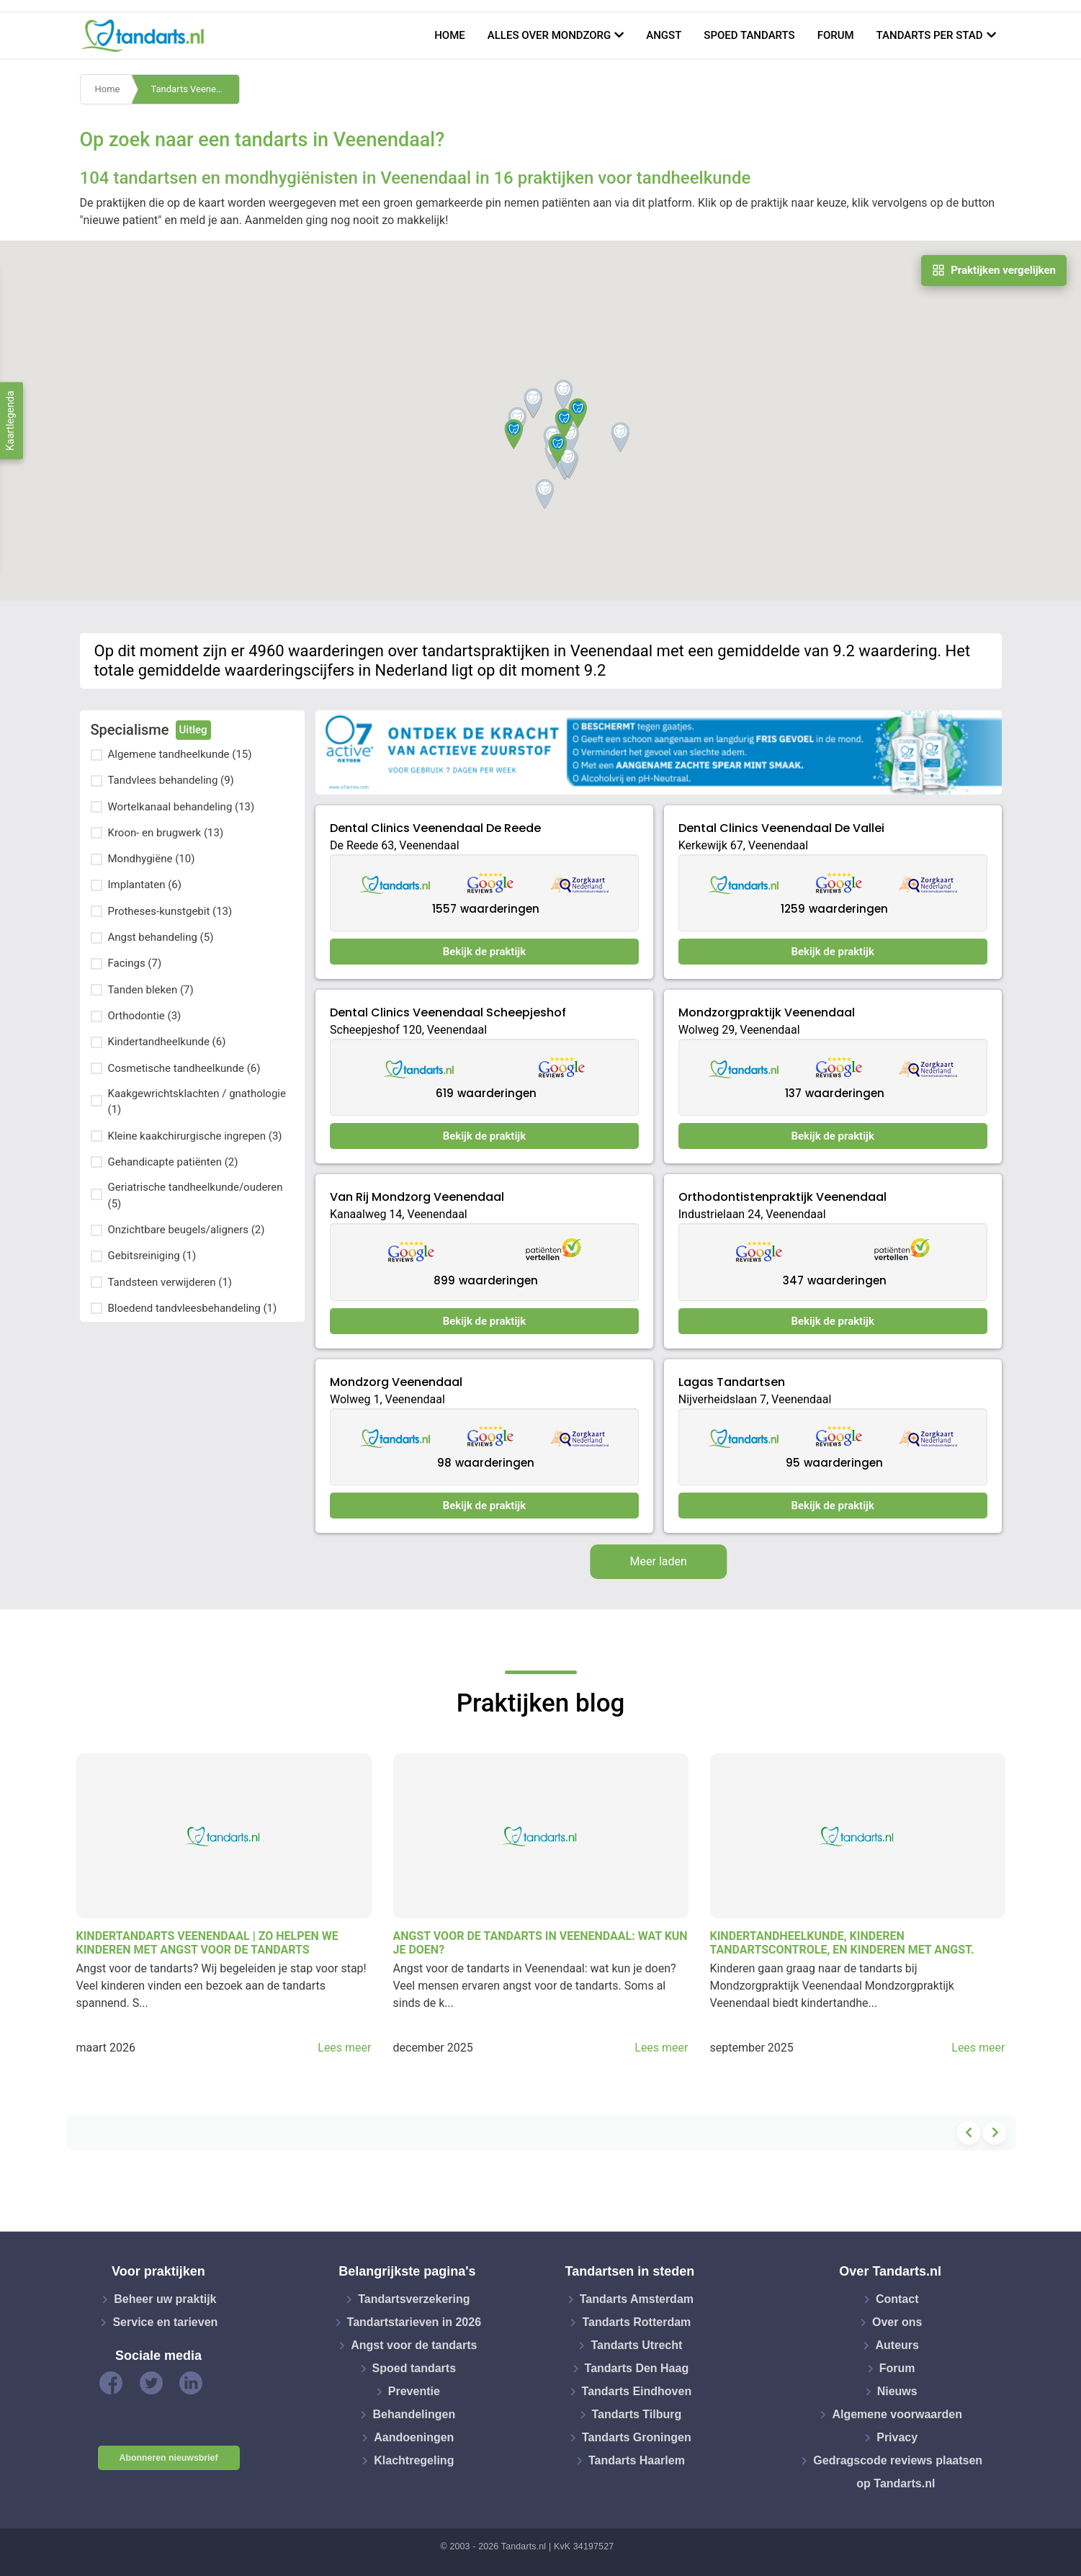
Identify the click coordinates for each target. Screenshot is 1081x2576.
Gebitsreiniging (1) (152, 1255)
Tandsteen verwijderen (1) (170, 1282)
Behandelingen (413, 2414)
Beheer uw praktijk (165, 2299)
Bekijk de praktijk (484, 951)
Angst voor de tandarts (414, 2345)
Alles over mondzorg (549, 35)
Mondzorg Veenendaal (396, 1382)
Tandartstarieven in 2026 (414, 2322)
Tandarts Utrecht (636, 2345)
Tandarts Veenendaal (194, 89)
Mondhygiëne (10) (151, 858)
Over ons (897, 2322)
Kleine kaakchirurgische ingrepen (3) (195, 1136)
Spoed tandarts (749, 35)
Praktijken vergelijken (994, 270)
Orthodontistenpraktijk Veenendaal (782, 1197)
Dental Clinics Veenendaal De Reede (435, 828)
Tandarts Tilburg (637, 2414)
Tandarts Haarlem (636, 2460)
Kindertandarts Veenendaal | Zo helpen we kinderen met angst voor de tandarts (207, 1942)
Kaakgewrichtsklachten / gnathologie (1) (197, 1102)
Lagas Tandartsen (731, 1382)
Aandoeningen (414, 2437)
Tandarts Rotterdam (636, 2322)
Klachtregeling (414, 2460)
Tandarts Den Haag (637, 2368)
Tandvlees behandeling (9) (171, 780)
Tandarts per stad (929, 35)
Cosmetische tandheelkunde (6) (184, 1068)
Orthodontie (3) (144, 1015)
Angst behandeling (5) (161, 937)
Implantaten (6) (144, 884)
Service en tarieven (164, 2322)
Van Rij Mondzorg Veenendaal (417, 1197)
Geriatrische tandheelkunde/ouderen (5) (195, 1195)
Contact (897, 2299)
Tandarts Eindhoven (637, 2391)
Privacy (897, 2437)
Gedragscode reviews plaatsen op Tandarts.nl (897, 2472)
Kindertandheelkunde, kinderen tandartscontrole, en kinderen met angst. (842, 1942)
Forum (835, 35)
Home (449, 35)
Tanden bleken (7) (151, 989)
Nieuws (897, 2391)
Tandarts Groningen (636, 2437)
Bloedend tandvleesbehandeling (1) (192, 1308)
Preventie (414, 2391)
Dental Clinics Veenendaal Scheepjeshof (448, 1012)
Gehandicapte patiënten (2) (173, 1161)
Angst (663, 35)
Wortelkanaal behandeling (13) (181, 806)
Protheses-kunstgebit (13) (170, 911)
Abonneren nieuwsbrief (169, 2458)
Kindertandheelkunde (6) (167, 1041)
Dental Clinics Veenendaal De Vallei (781, 828)
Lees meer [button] (344, 2047)
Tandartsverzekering (414, 2299)
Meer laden (658, 1561)
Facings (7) (135, 963)
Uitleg (193, 729)
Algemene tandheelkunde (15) (180, 754)
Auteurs (896, 2345)
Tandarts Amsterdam (637, 2299)
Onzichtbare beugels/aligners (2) (186, 1229)
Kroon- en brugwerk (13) (166, 832)
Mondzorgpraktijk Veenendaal (766, 1012)
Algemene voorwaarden (897, 2414)
